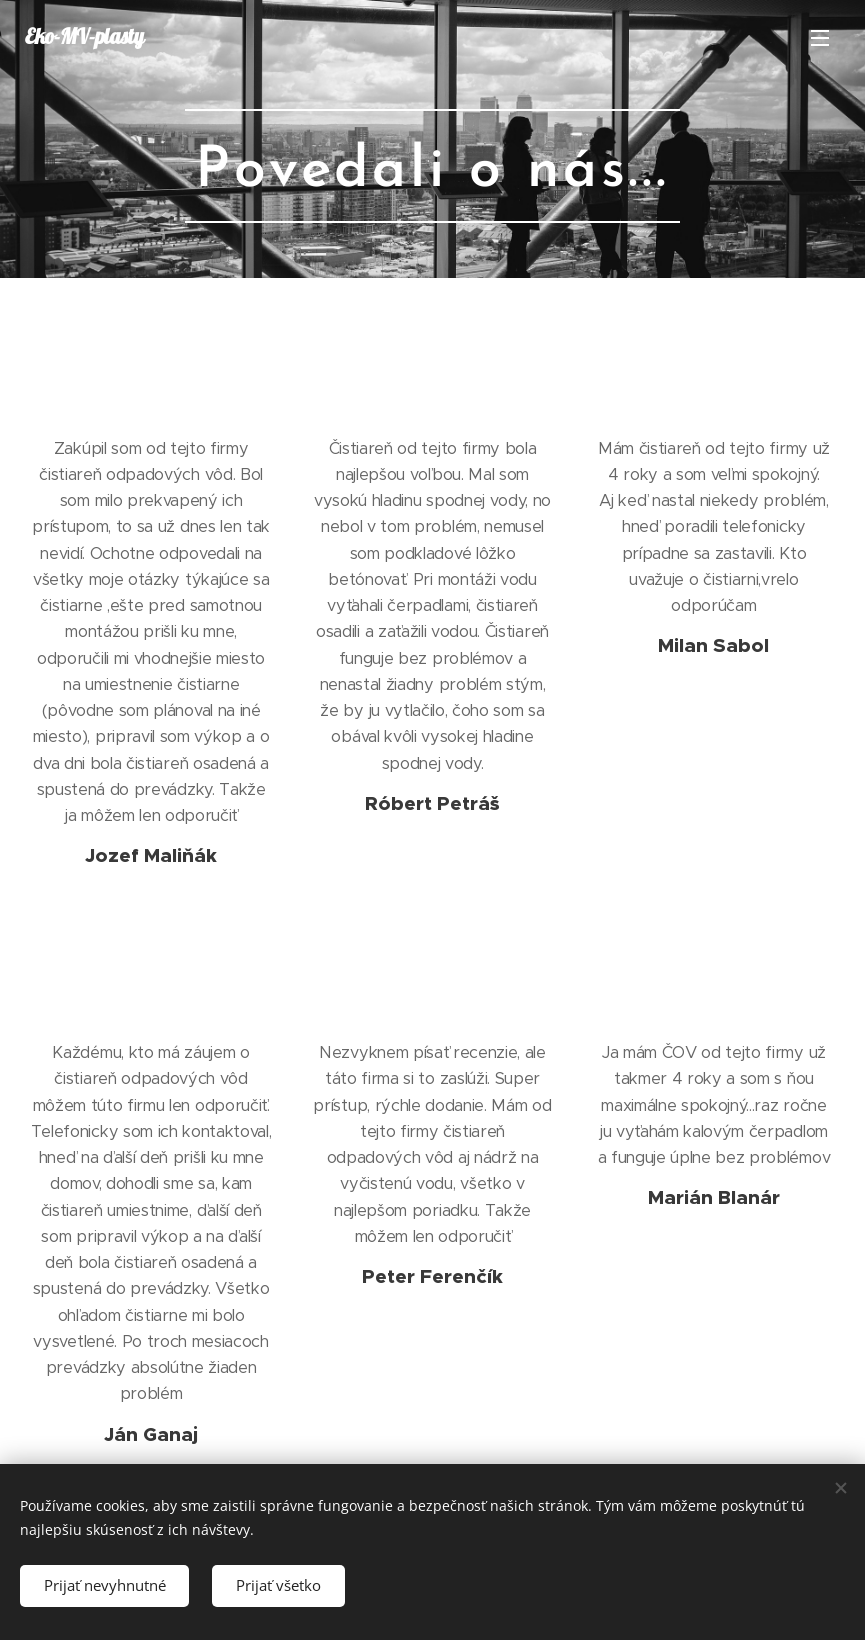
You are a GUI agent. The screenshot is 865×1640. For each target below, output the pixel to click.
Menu (820, 38)
